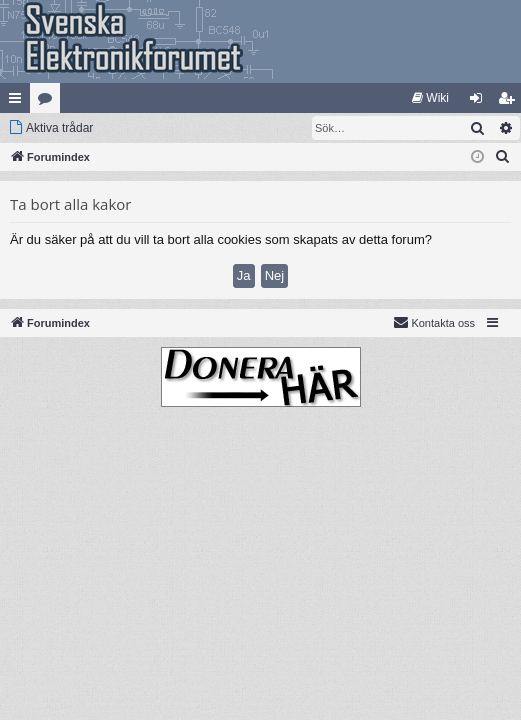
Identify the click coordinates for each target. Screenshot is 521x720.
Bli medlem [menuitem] (510, 102)
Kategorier (49, 102)
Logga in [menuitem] (480, 102)
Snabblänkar (19, 102)
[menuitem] (430, 98)
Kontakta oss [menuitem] (434, 322)
